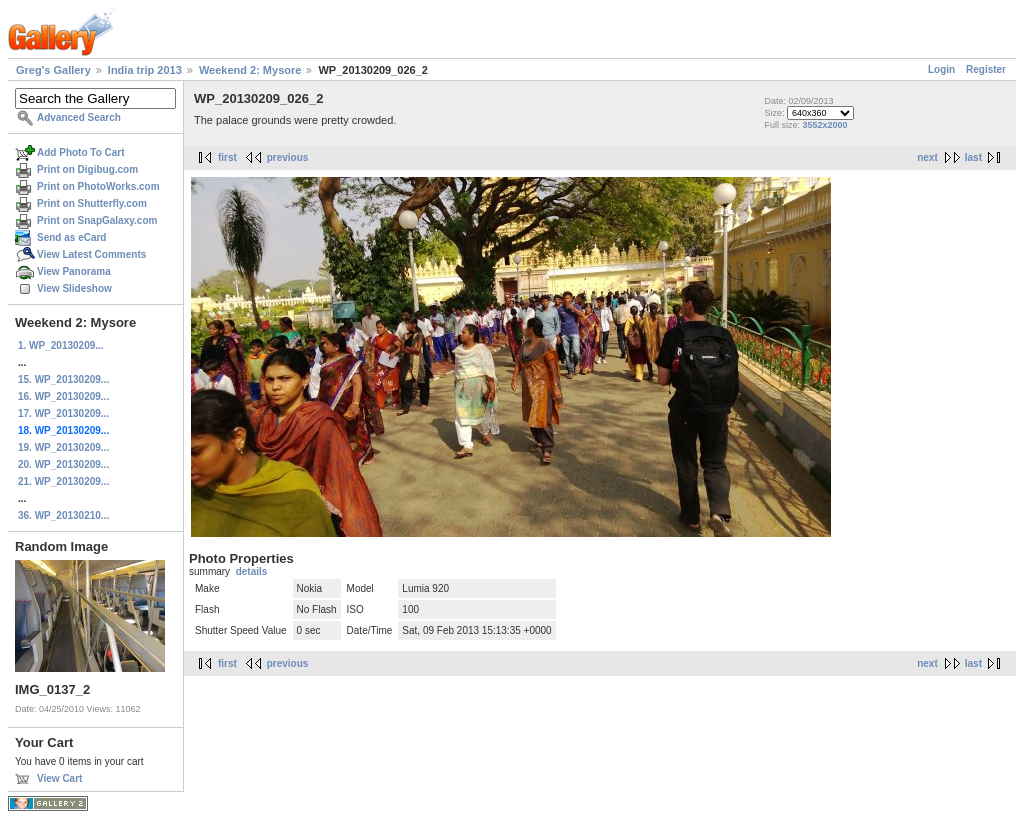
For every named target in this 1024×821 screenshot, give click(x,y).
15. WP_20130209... (63, 379)
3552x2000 (824, 125)
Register (986, 69)
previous (288, 157)
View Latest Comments (91, 254)
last (973, 157)
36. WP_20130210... (63, 515)
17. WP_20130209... (63, 413)
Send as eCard (71, 237)
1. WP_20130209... (61, 345)
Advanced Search (79, 117)
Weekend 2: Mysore (250, 70)
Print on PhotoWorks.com (98, 186)
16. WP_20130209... (63, 396)
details (252, 571)
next (927, 157)
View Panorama (74, 271)
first (227, 157)
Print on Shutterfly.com (92, 203)
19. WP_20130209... (63, 447)
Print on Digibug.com (87, 169)
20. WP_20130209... (63, 464)
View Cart (59, 778)
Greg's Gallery (53, 70)
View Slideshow (74, 288)
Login (941, 69)
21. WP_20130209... (63, 481)
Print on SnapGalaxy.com (97, 220)
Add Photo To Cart (81, 152)
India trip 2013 (145, 70)
